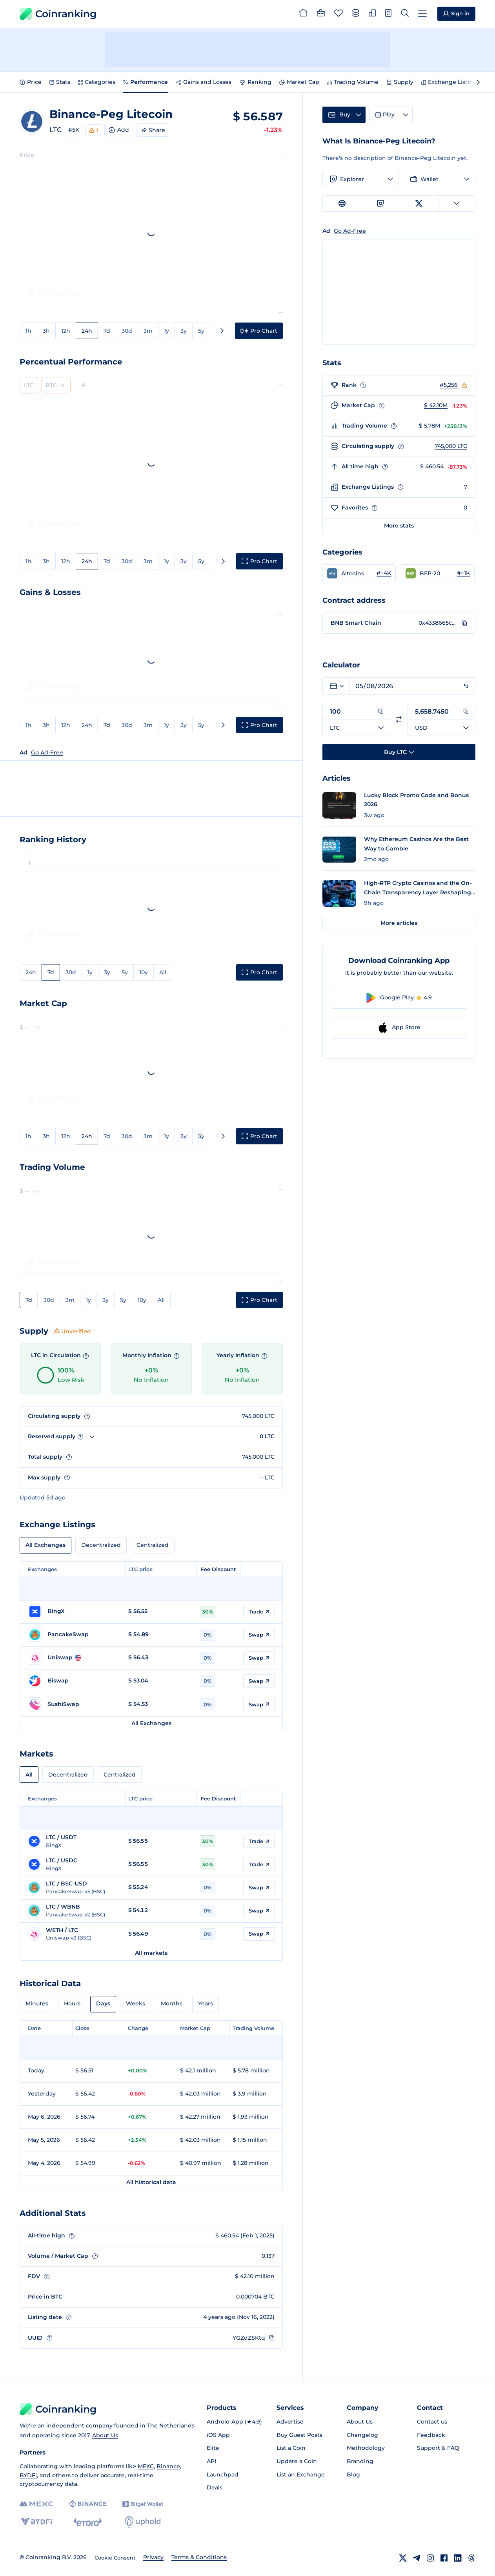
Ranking (255, 81)
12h (65, 330)
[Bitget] (142, 2504)
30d (127, 330)
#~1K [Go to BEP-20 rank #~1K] (463, 572)
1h (28, 330)
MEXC (146, 2466)
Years (205, 2003)
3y (183, 330)
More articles (398, 922)
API (211, 2461)
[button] (359, 573)
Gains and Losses (203, 81)
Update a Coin (297, 2461)
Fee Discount (218, 1569)
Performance (145, 81)
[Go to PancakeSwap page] (74, 1634)
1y (166, 330)
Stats (59, 81)
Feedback (431, 2434)
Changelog (362, 2434)
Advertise (290, 2421)
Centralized (152, 1544)
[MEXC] (36, 2504)
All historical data (151, 2182)
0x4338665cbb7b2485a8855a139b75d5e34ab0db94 (438, 622)
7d (107, 330)
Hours (72, 2003)
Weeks (135, 2003)
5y (201, 330)
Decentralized (101, 1544)
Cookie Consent (115, 2557)
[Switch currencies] (399, 719)
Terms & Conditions (199, 2557)
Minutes (36, 2003)
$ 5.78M (429, 425)
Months (171, 2003)
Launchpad (222, 2474)
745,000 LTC (451, 446)
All (162, 972)
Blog (353, 2474)
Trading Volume (353, 81)
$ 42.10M (436, 405)
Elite (213, 2447)
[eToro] (88, 2522)
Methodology (366, 2447)
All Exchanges (45, 1544)
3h (46, 330)
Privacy (153, 2557)
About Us (105, 2435)
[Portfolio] (320, 14)
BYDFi (28, 2475)
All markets (151, 1952)
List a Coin (291, 2447)
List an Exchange (301, 2474)
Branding (360, 2461)
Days (103, 2003)
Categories (96, 81)
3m (148, 330)
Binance (168, 2466)
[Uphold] (142, 2522)
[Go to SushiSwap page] (74, 1704)
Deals (214, 2487)
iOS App (218, 2434)
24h (87, 330)
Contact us (432, 2421)
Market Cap (299, 81)
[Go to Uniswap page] (74, 1658)
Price (31, 81)
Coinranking (58, 14)
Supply (399, 81)
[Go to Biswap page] (74, 1681)
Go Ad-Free (47, 752)
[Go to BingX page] (74, 1611)
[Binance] (88, 2504)
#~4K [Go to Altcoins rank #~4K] (384, 572)
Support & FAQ (438, 2447)
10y (143, 972)
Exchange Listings (450, 81)
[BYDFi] (36, 2522)
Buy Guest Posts (299, 2434)
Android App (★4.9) (234, 2421)
